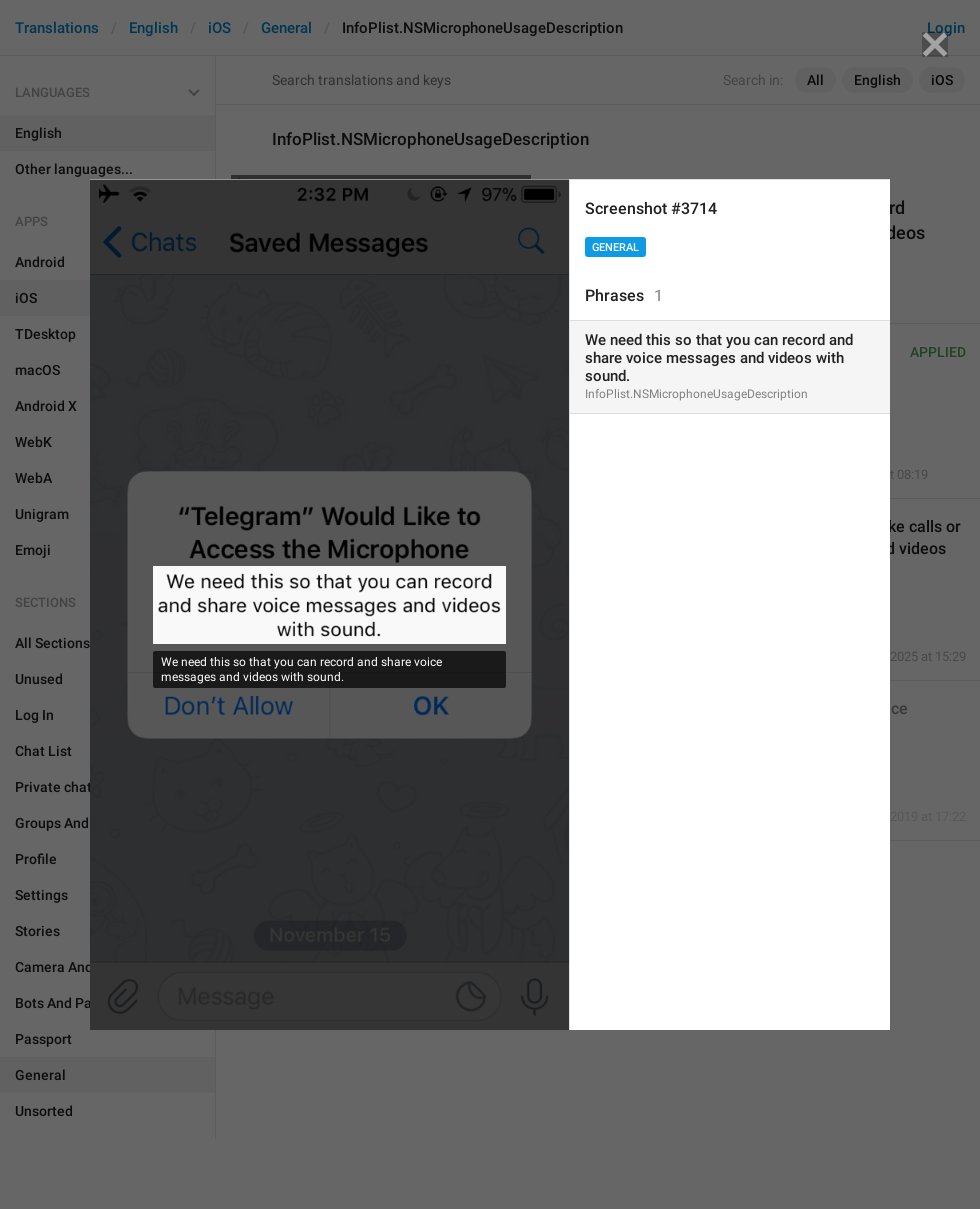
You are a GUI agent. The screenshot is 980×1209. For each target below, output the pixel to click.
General (615, 247)
